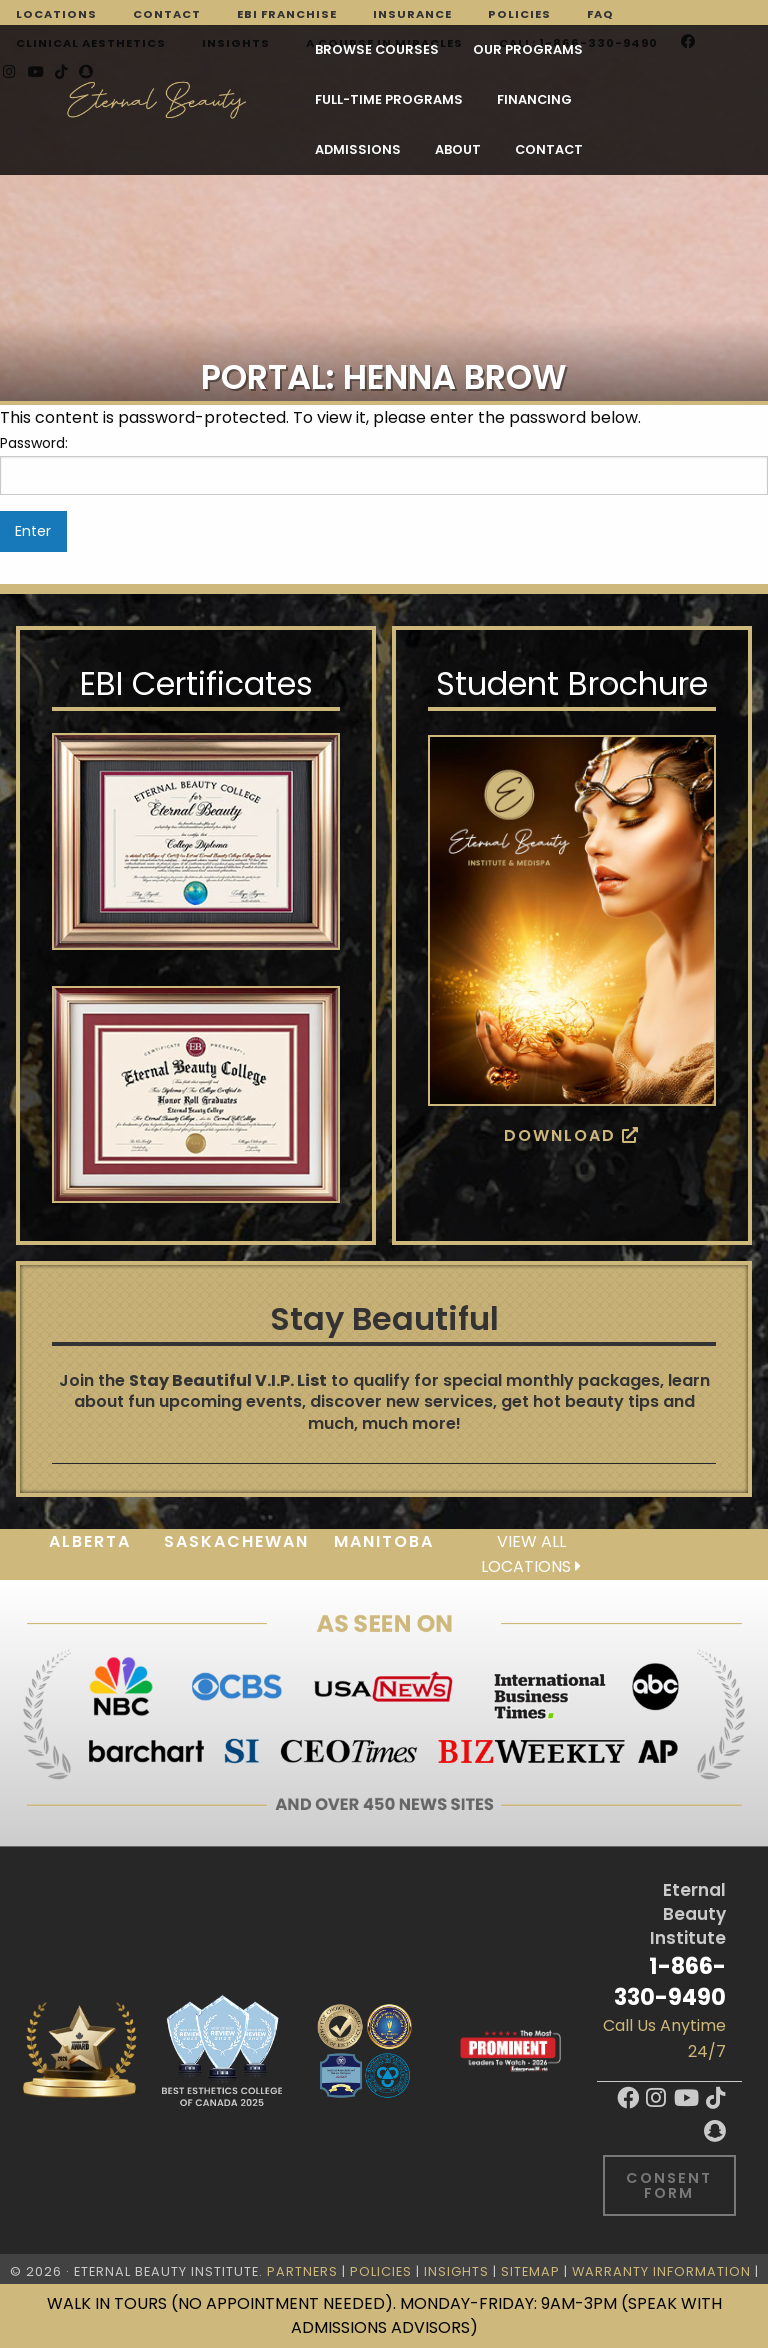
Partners (302, 2271)
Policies (519, 14)
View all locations (531, 1554)
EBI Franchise (287, 14)
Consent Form (669, 2185)
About (399, 100)
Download (572, 1135)
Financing (184, 100)
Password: (384, 464)
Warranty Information (661, 2271)
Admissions (299, 100)
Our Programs (360, 50)
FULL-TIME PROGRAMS (523, 50)
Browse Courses (209, 50)
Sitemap (530, 2271)
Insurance (412, 14)
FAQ (600, 14)
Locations (56, 14)
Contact (167, 14)
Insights (456, 2271)
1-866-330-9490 (670, 1981)
